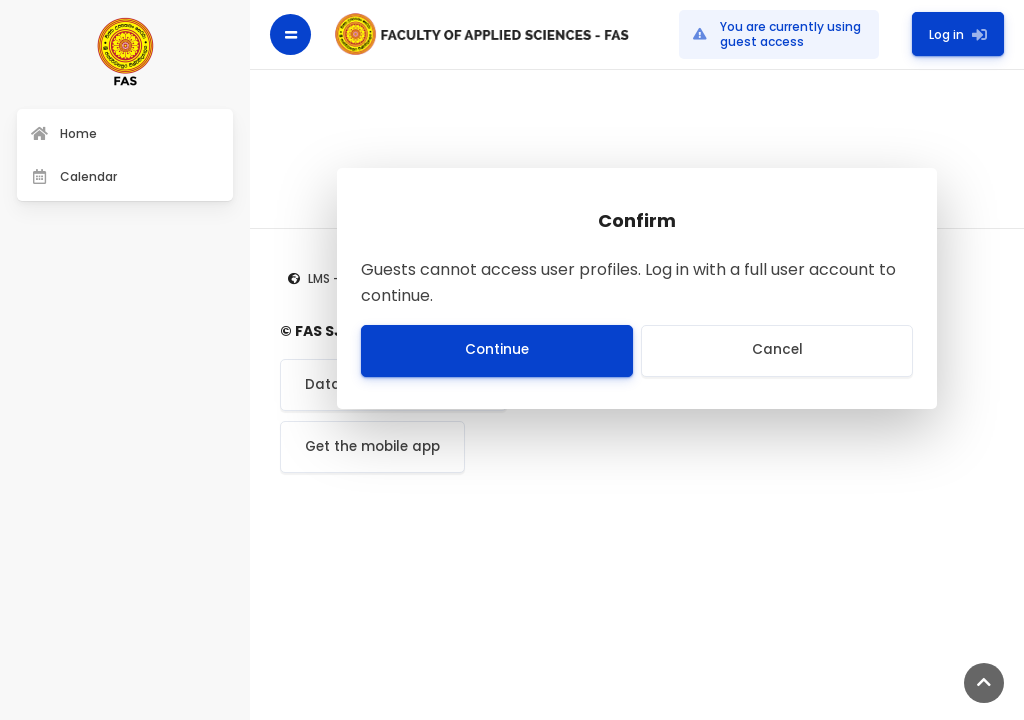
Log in (958, 33)
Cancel (777, 349)
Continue (497, 349)
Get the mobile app (372, 446)
